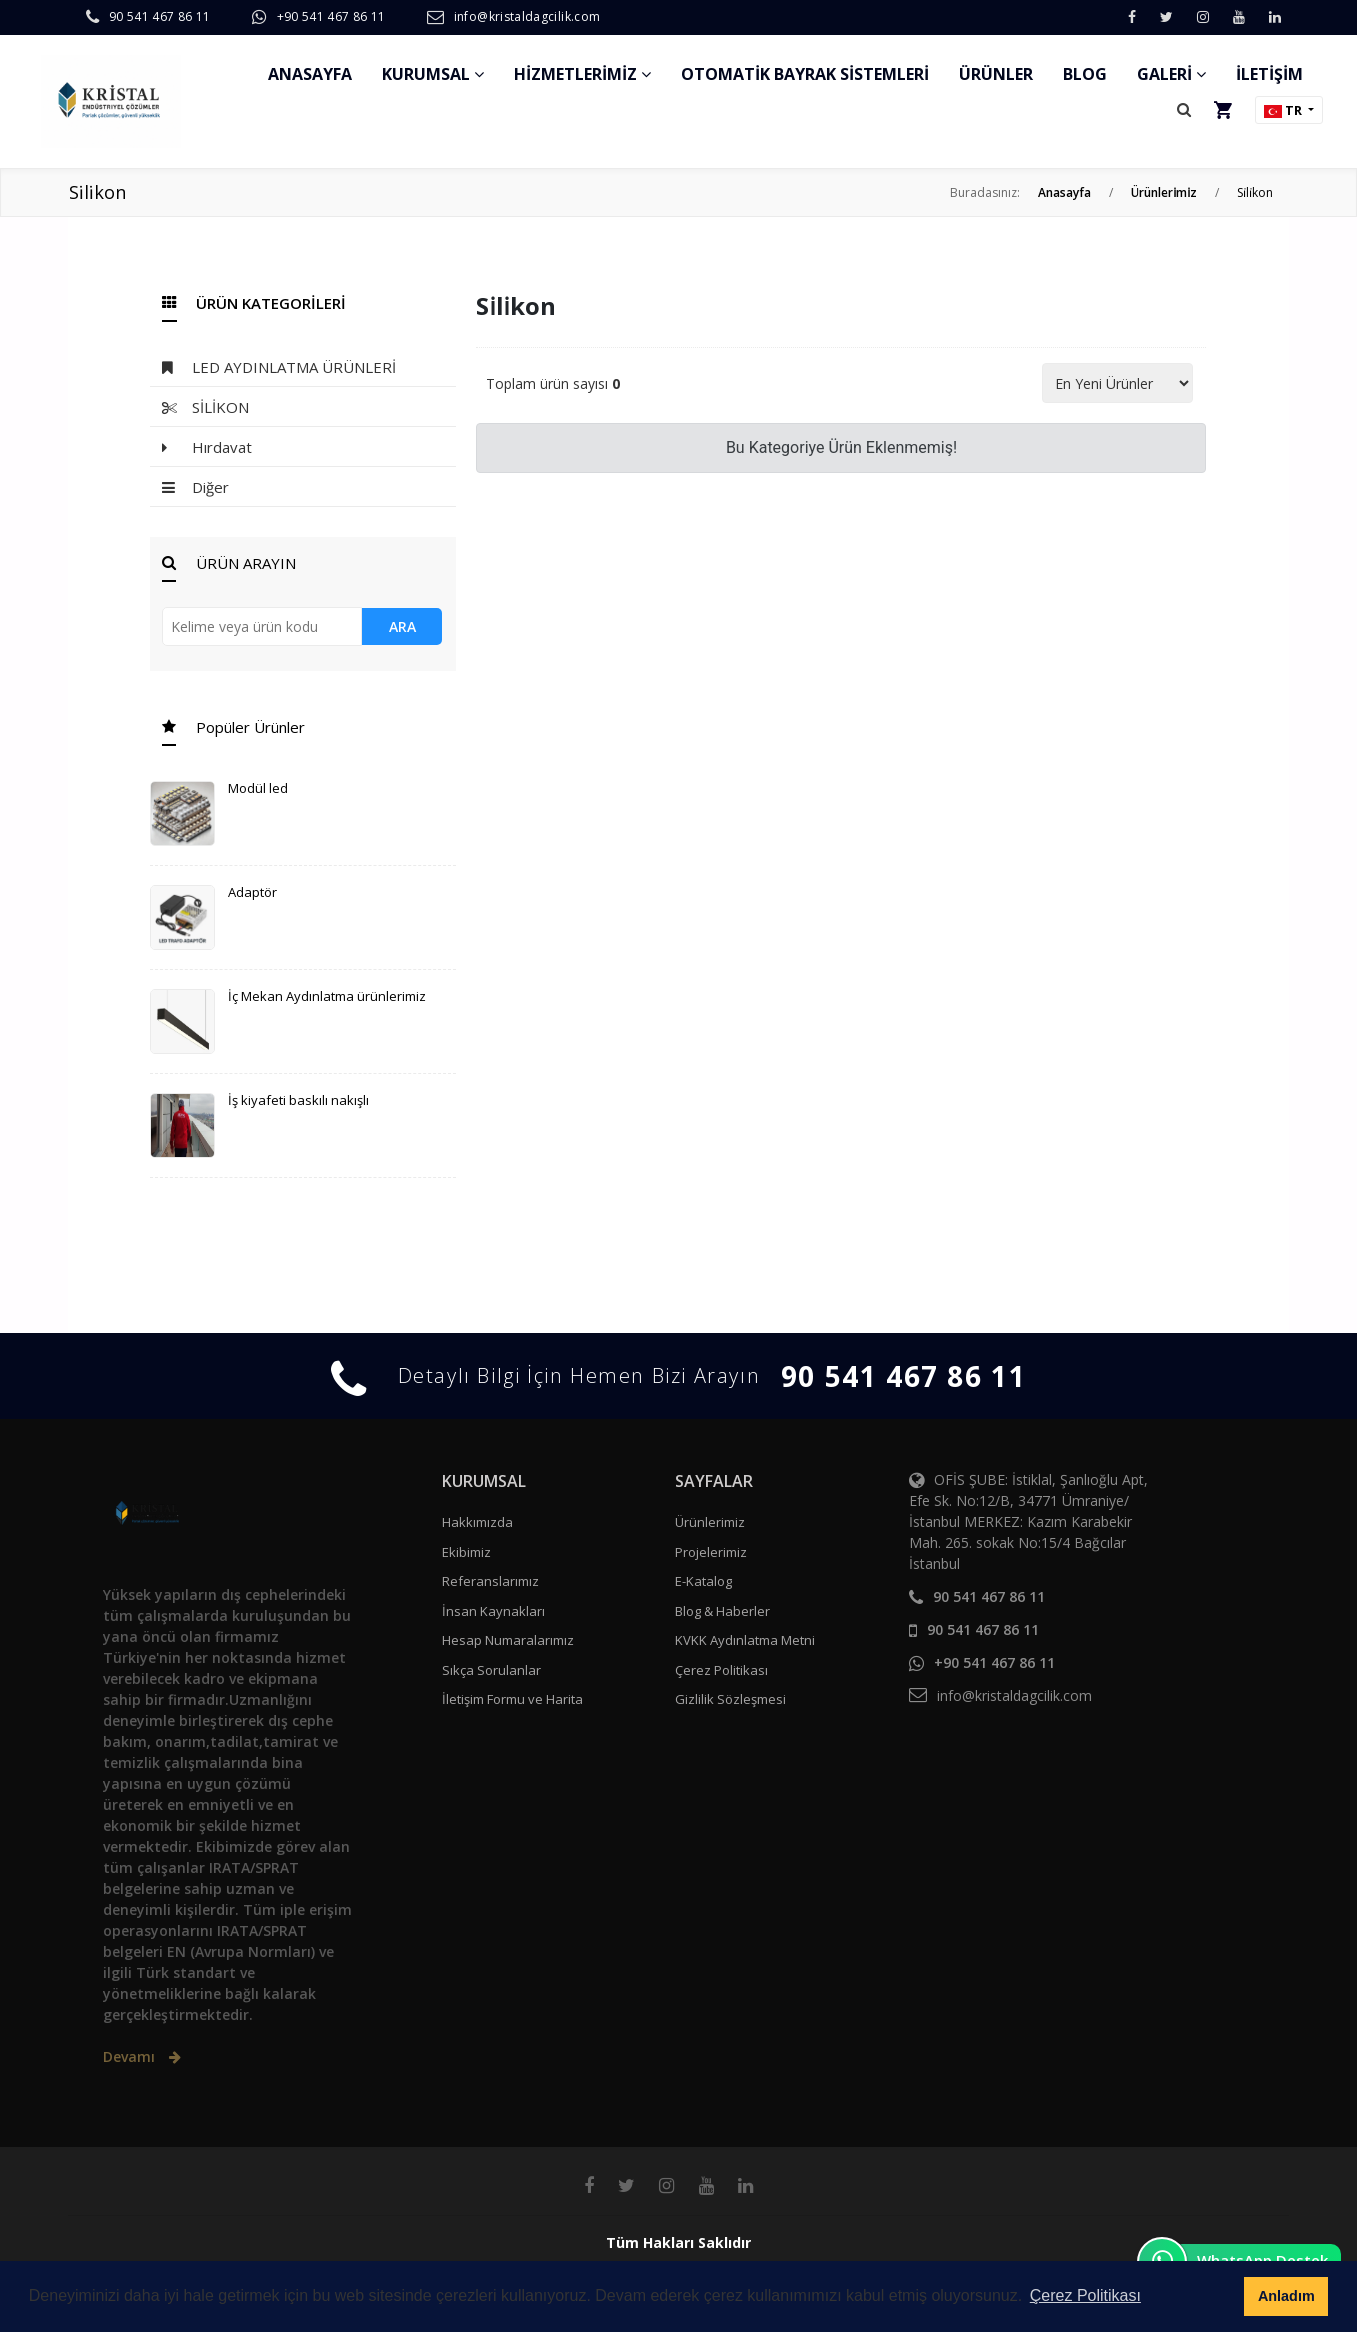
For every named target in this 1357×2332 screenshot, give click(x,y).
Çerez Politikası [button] (1085, 2295)
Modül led (258, 788)
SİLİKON (205, 407)
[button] (1184, 109)
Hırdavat (207, 447)
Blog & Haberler (722, 1611)
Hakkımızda (477, 1522)
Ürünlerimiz (710, 1522)
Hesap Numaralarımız (508, 1640)
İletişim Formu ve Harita (512, 1699)
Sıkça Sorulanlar (491, 1670)
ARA (402, 626)
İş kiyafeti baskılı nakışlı (298, 1100)
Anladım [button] (1286, 2296)
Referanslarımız (490, 1581)
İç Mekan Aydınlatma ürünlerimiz (327, 996)
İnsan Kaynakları (493, 1611)
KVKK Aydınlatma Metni (745, 1640)
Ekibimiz (466, 1552)
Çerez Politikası (721, 1670)
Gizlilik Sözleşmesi (730, 1699)
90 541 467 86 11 (160, 16)
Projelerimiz (711, 1552)
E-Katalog (703, 1581)
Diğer (195, 487)
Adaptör (252, 892)
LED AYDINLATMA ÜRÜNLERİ (279, 367)
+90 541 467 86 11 (331, 16)
